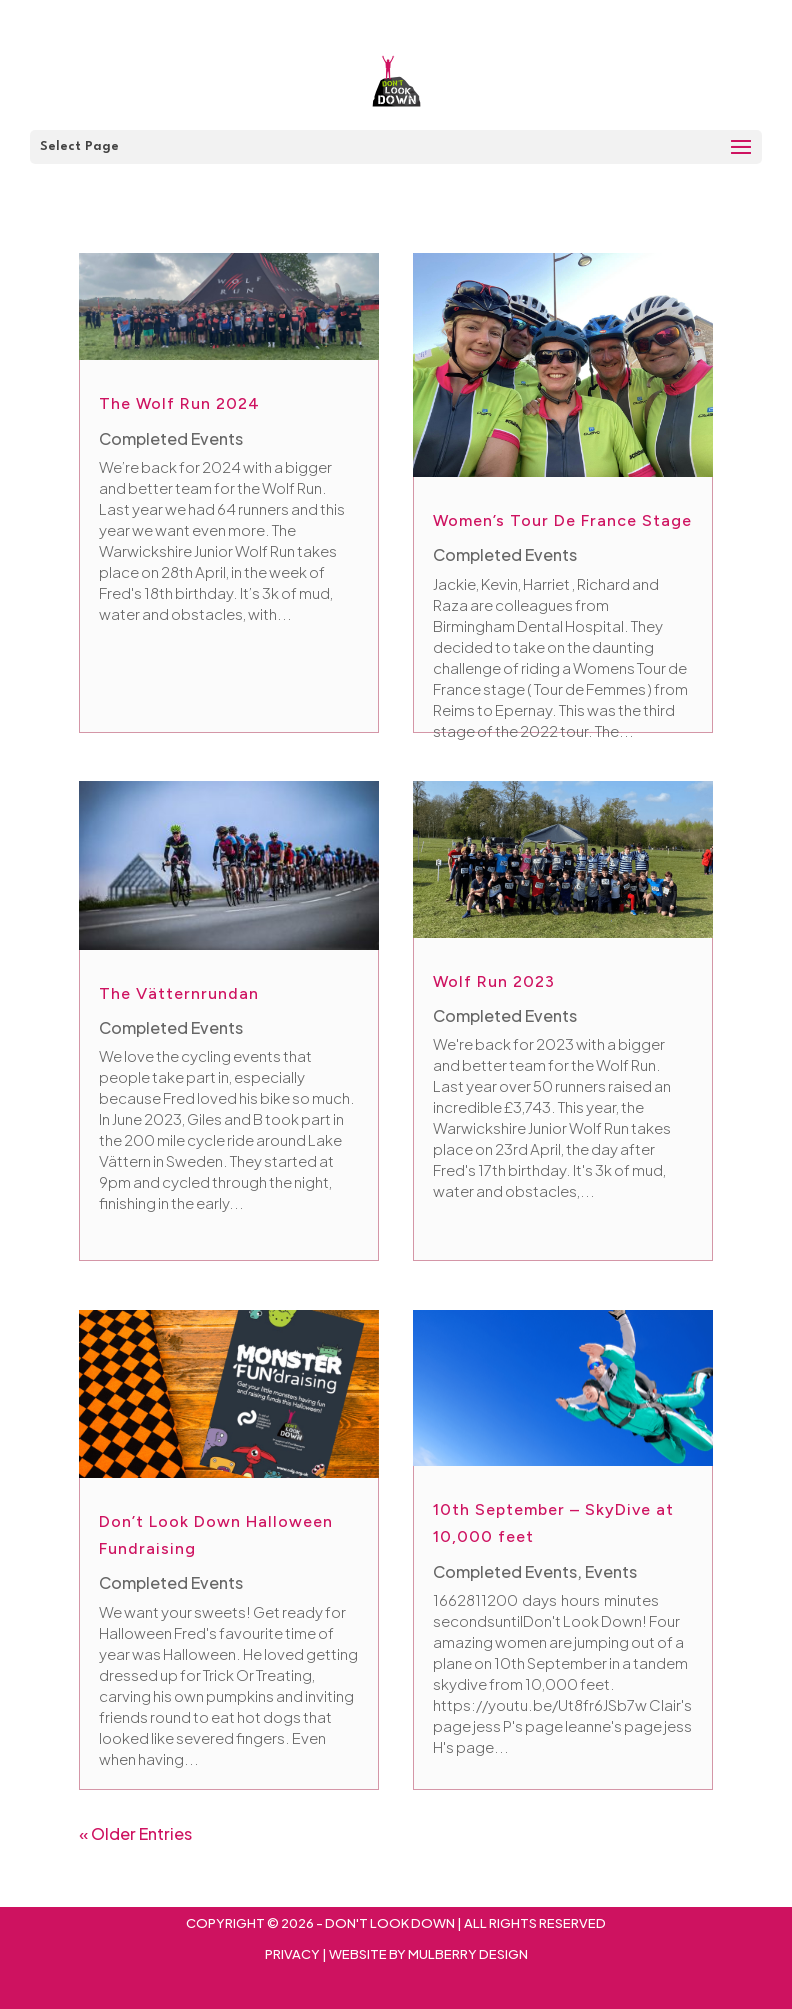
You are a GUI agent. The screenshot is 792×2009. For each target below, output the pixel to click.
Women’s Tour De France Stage (562, 520)
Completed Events (171, 438)
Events (611, 1571)
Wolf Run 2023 (494, 981)
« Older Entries (135, 1833)
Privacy (292, 1954)
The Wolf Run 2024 (179, 403)
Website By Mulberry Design (428, 1954)
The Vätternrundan (179, 993)
